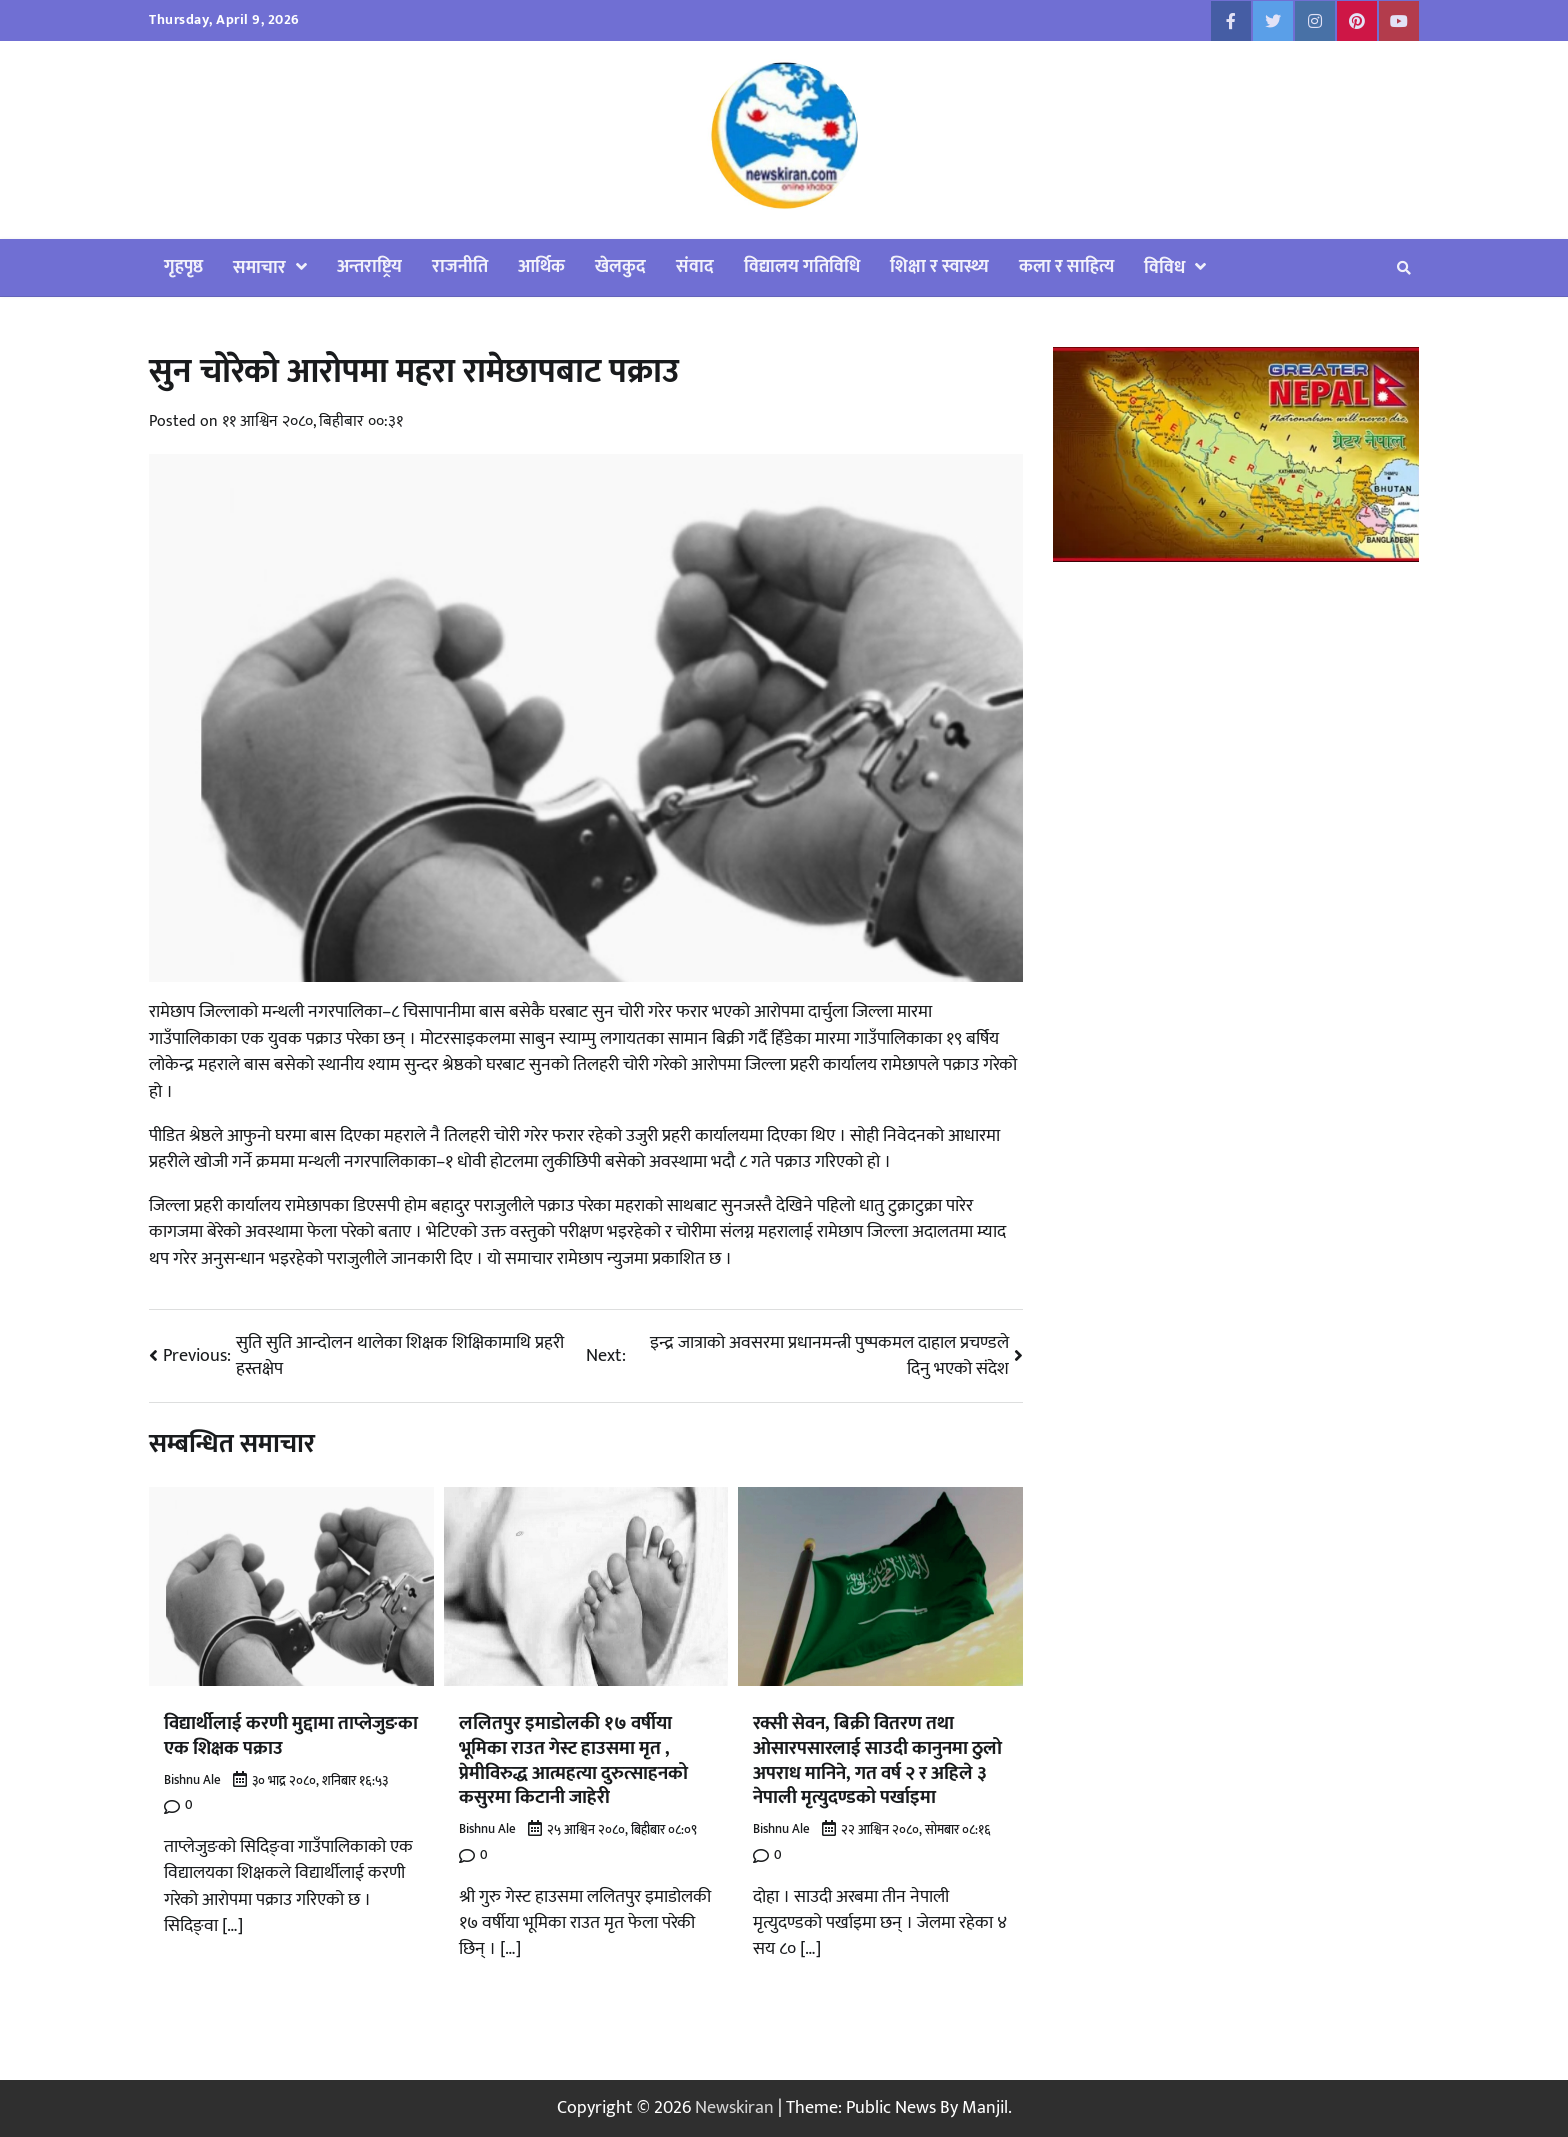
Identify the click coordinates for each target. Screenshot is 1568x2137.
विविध (1164, 267)
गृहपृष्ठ (183, 266)
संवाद (695, 266)
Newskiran (734, 2107)
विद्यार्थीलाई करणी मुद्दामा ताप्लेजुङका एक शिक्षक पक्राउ (291, 1735)
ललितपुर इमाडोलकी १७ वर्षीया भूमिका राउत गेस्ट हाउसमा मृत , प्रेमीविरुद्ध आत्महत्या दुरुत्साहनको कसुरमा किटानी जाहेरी (573, 1760)
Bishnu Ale (192, 1780)
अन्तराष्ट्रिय (369, 266)
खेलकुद (620, 266)
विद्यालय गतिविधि (802, 266)
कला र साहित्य (1066, 266)
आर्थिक (541, 266)
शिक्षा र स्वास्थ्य (939, 266)
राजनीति (460, 266)
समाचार (259, 267)
